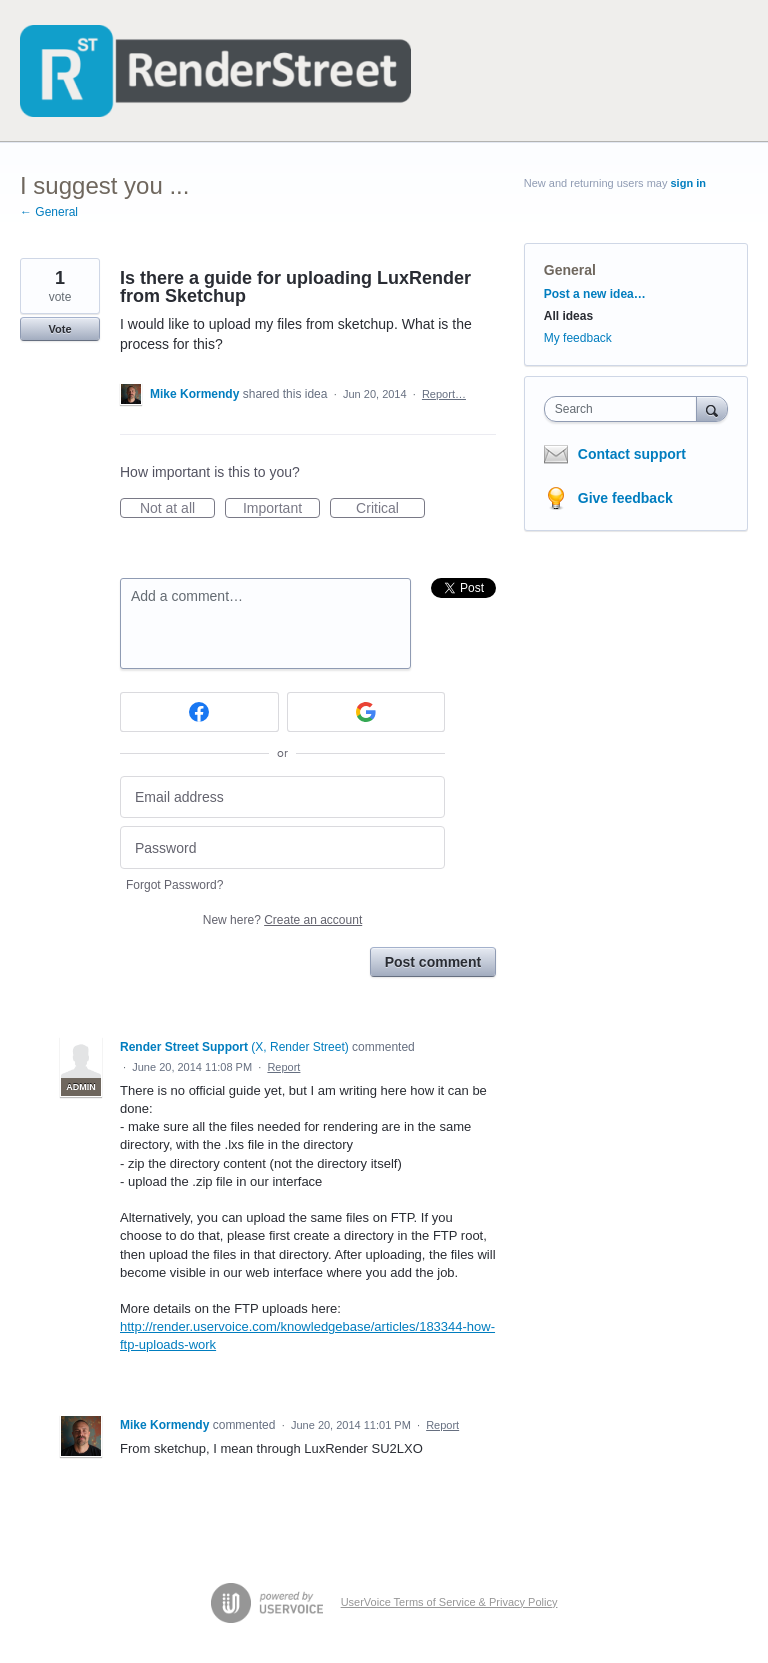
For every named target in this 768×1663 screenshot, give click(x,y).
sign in (688, 183)
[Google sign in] (366, 712)
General (570, 270)
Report (283, 1067)
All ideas (568, 316)
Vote (59, 329)
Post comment (433, 962)
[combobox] (625, 409)
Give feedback (625, 498)
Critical (390, 509)
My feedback (578, 338)
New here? (282, 920)
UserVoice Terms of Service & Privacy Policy (449, 1602)
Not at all (177, 509)
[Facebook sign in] (199, 712)
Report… (444, 394)
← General (49, 212)
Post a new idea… (595, 294)
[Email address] (282, 797)
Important (281, 509)
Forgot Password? (174, 885)
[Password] (282, 847)
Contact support (632, 454)
